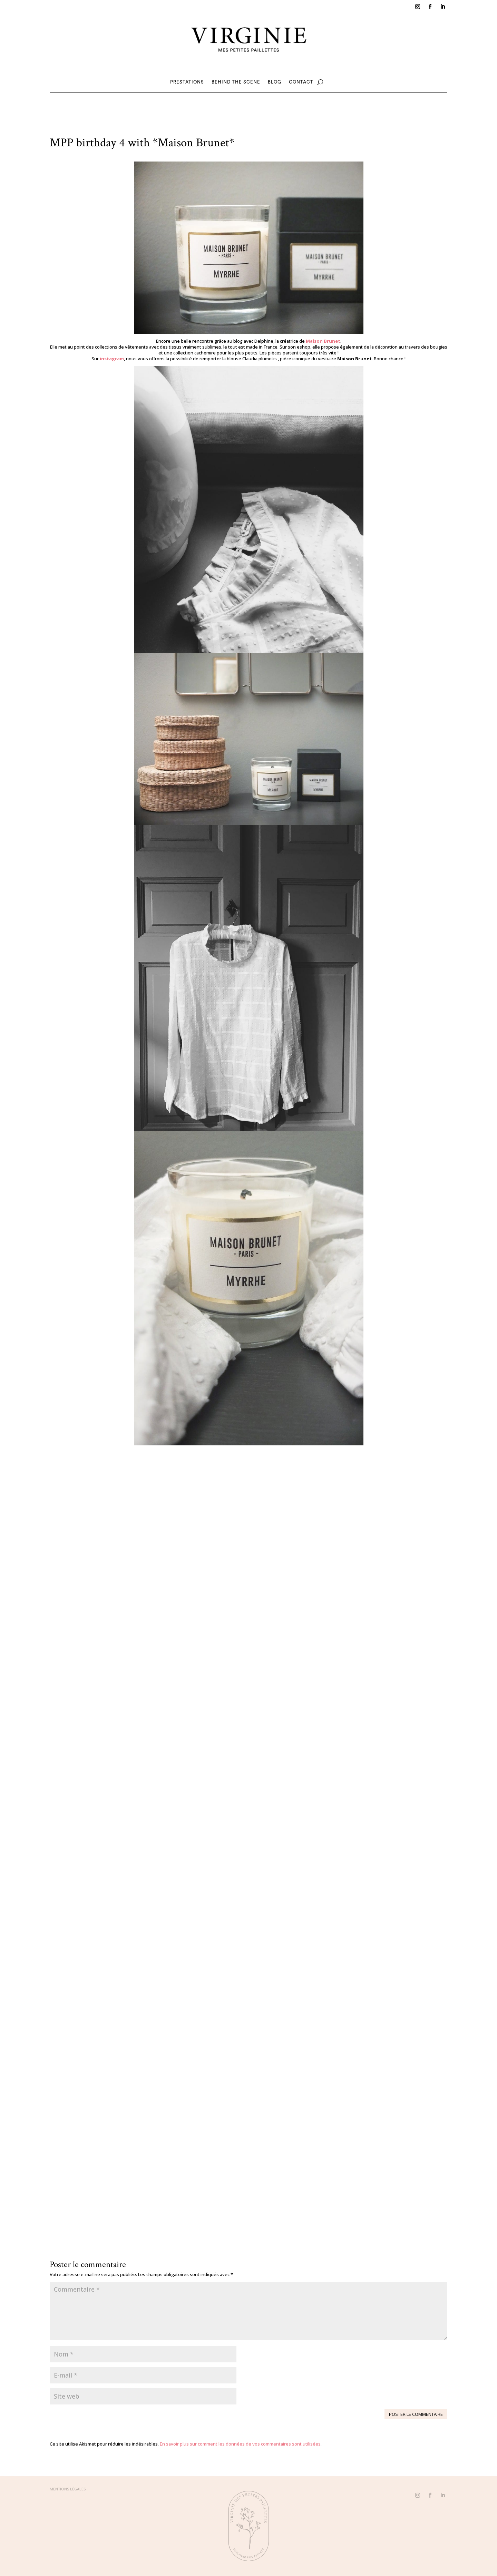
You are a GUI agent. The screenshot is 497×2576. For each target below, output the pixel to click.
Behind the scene (236, 82)
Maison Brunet (323, 341)
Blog (274, 82)
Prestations (187, 82)
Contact (301, 82)
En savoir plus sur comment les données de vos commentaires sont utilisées (240, 2444)
